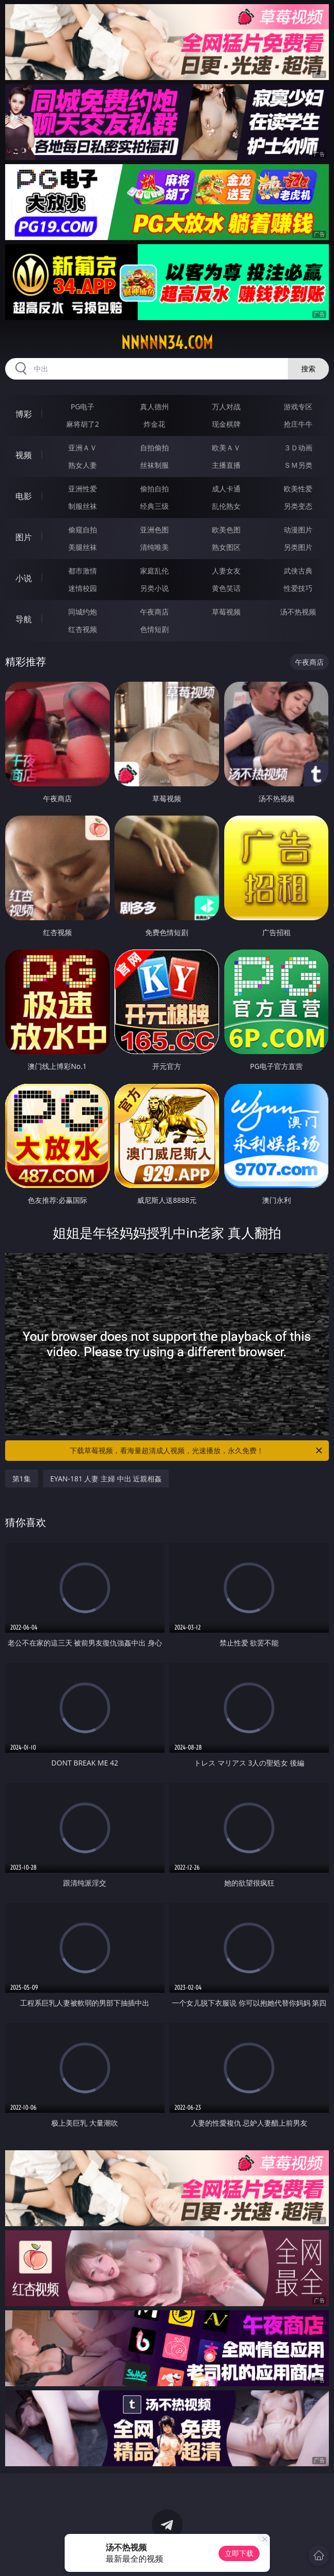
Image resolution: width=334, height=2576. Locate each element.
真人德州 (154, 406)
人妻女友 (226, 571)
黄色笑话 (226, 588)
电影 (23, 496)
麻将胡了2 (82, 424)
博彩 (23, 414)
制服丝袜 (82, 506)
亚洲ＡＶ (82, 447)
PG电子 (83, 406)
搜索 (308, 368)
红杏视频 (82, 629)
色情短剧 (154, 629)
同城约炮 (82, 612)
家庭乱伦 (154, 571)
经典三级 (154, 506)
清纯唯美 (154, 547)
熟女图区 (226, 547)
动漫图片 (298, 529)
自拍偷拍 (154, 447)
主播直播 (226, 465)
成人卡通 (226, 488)
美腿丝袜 (82, 547)
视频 (23, 455)
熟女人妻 (82, 465)
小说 (23, 578)
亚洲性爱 (82, 488)
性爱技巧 (298, 588)
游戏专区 (298, 406)
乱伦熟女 (226, 506)
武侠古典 (298, 571)
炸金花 (154, 424)
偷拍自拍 (154, 488)
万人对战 (226, 406)
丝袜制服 (154, 465)
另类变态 (298, 506)
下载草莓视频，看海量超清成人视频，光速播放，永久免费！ (197, 1450)
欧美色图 (226, 529)
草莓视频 (226, 612)
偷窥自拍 (82, 529)
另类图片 (298, 547)
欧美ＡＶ (226, 447)
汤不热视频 (298, 612)
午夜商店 (154, 612)
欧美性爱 (298, 488)
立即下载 (239, 2553)
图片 (23, 537)
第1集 (21, 1478)
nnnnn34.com (167, 342)
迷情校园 (82, 588)
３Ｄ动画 (298, 447)
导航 (23, 619)
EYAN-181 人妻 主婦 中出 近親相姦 (106, 1478)
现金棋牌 (226, 424)
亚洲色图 (154, 529)
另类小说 (154, 588)
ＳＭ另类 (298, 465)
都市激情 (82, 571)
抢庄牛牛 (298, 424)
